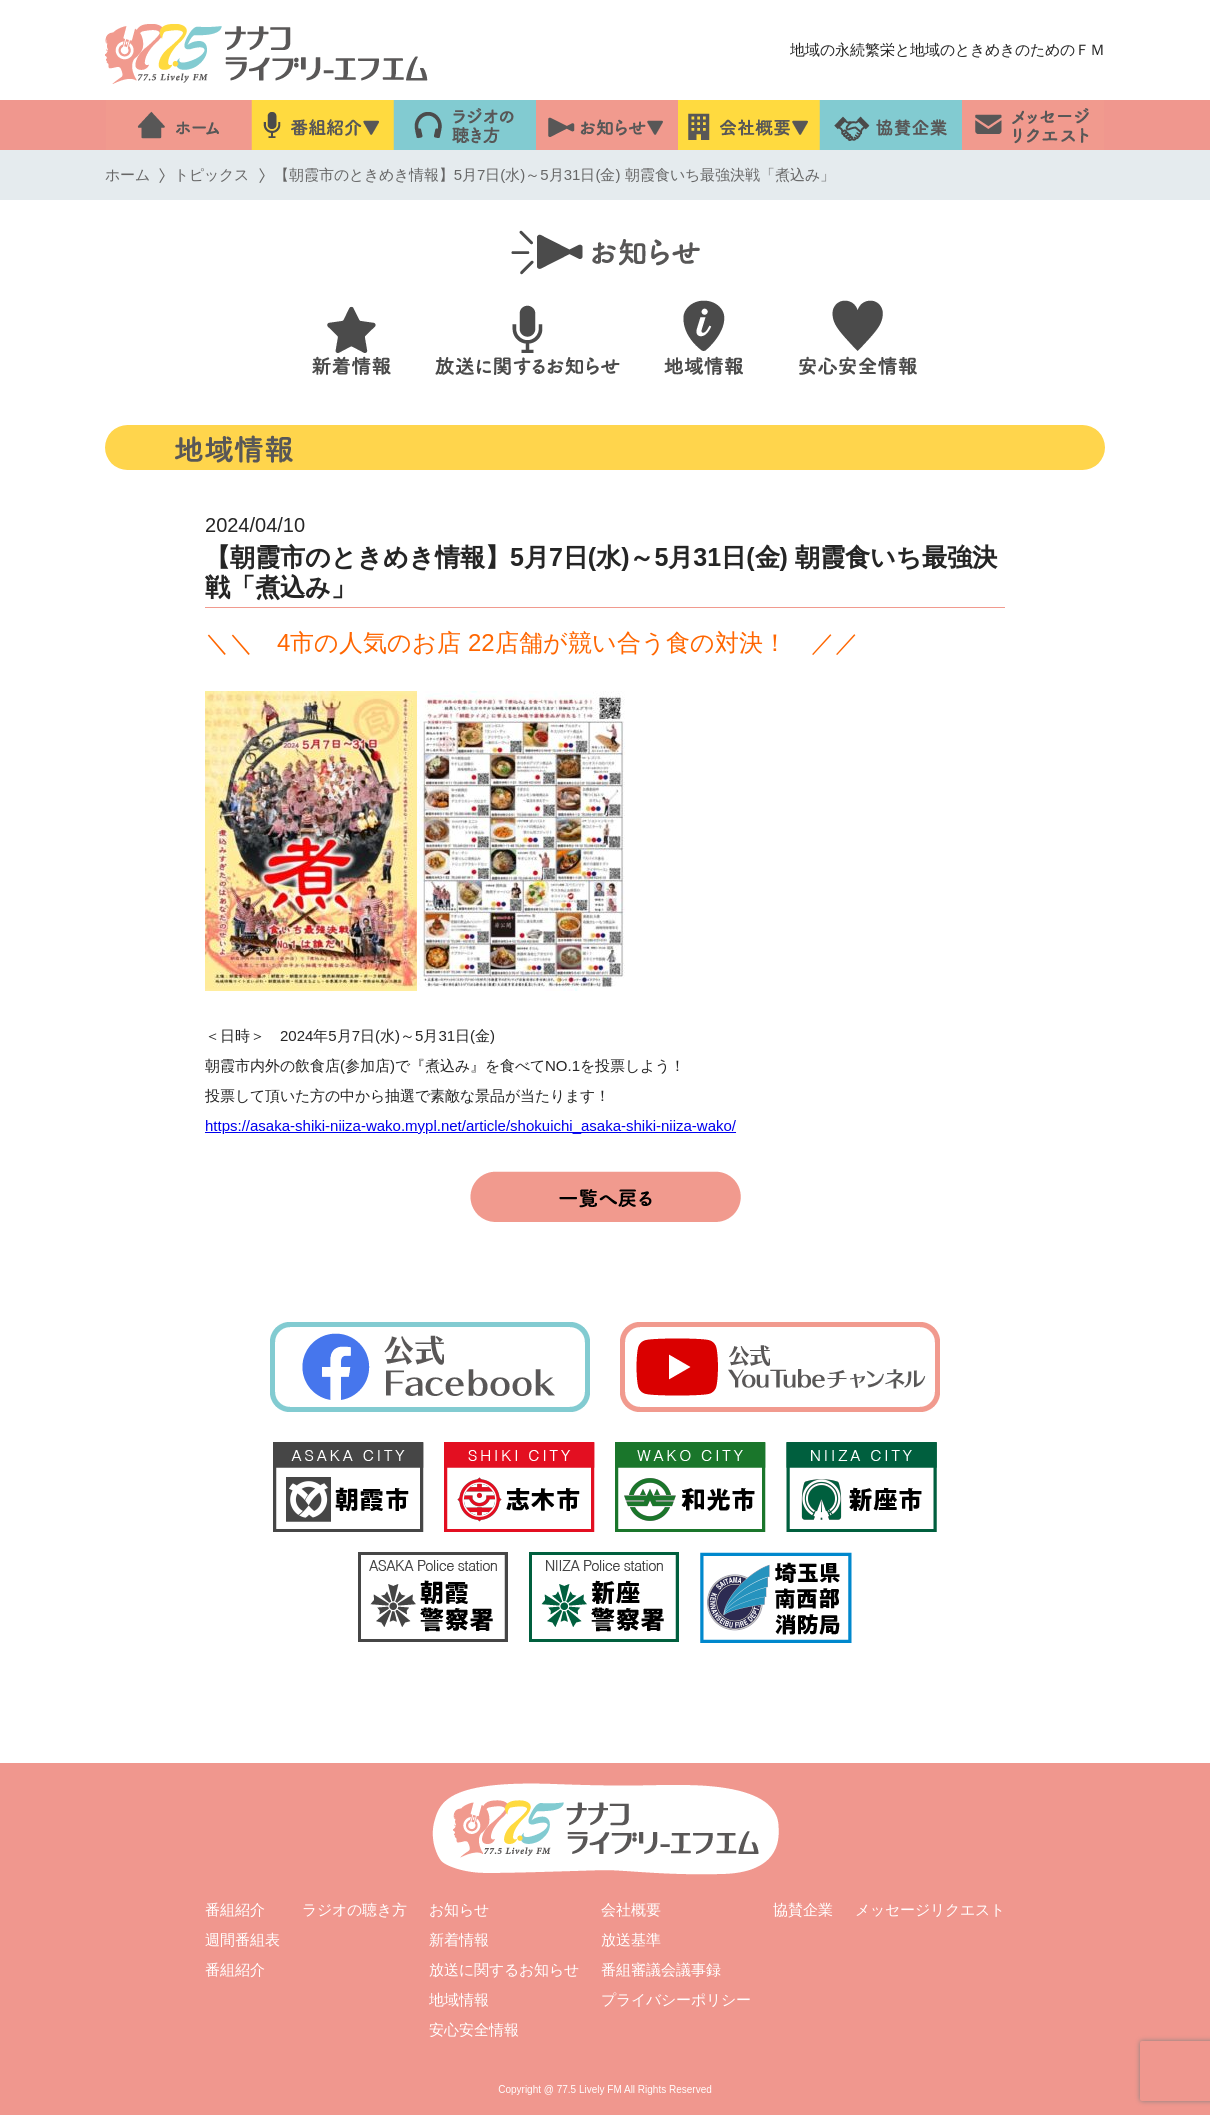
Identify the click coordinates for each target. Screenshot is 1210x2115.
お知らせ (459, 1909)
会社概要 (631, 1909)
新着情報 (459, 1939)
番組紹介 (235, 1909)
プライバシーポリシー (676, 1999)
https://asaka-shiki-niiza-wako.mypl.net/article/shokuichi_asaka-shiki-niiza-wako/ (470, 1125)
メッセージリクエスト (930, 1909)
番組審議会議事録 (661, 1969)
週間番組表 (242, 1939)
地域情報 (459, 1999)
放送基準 (631, 1939)
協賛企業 (803, 1909)
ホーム (127, 174)
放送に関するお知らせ (504, 1969)
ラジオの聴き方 (354, 1909)
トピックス (211, 174)
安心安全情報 (474, 2029)
